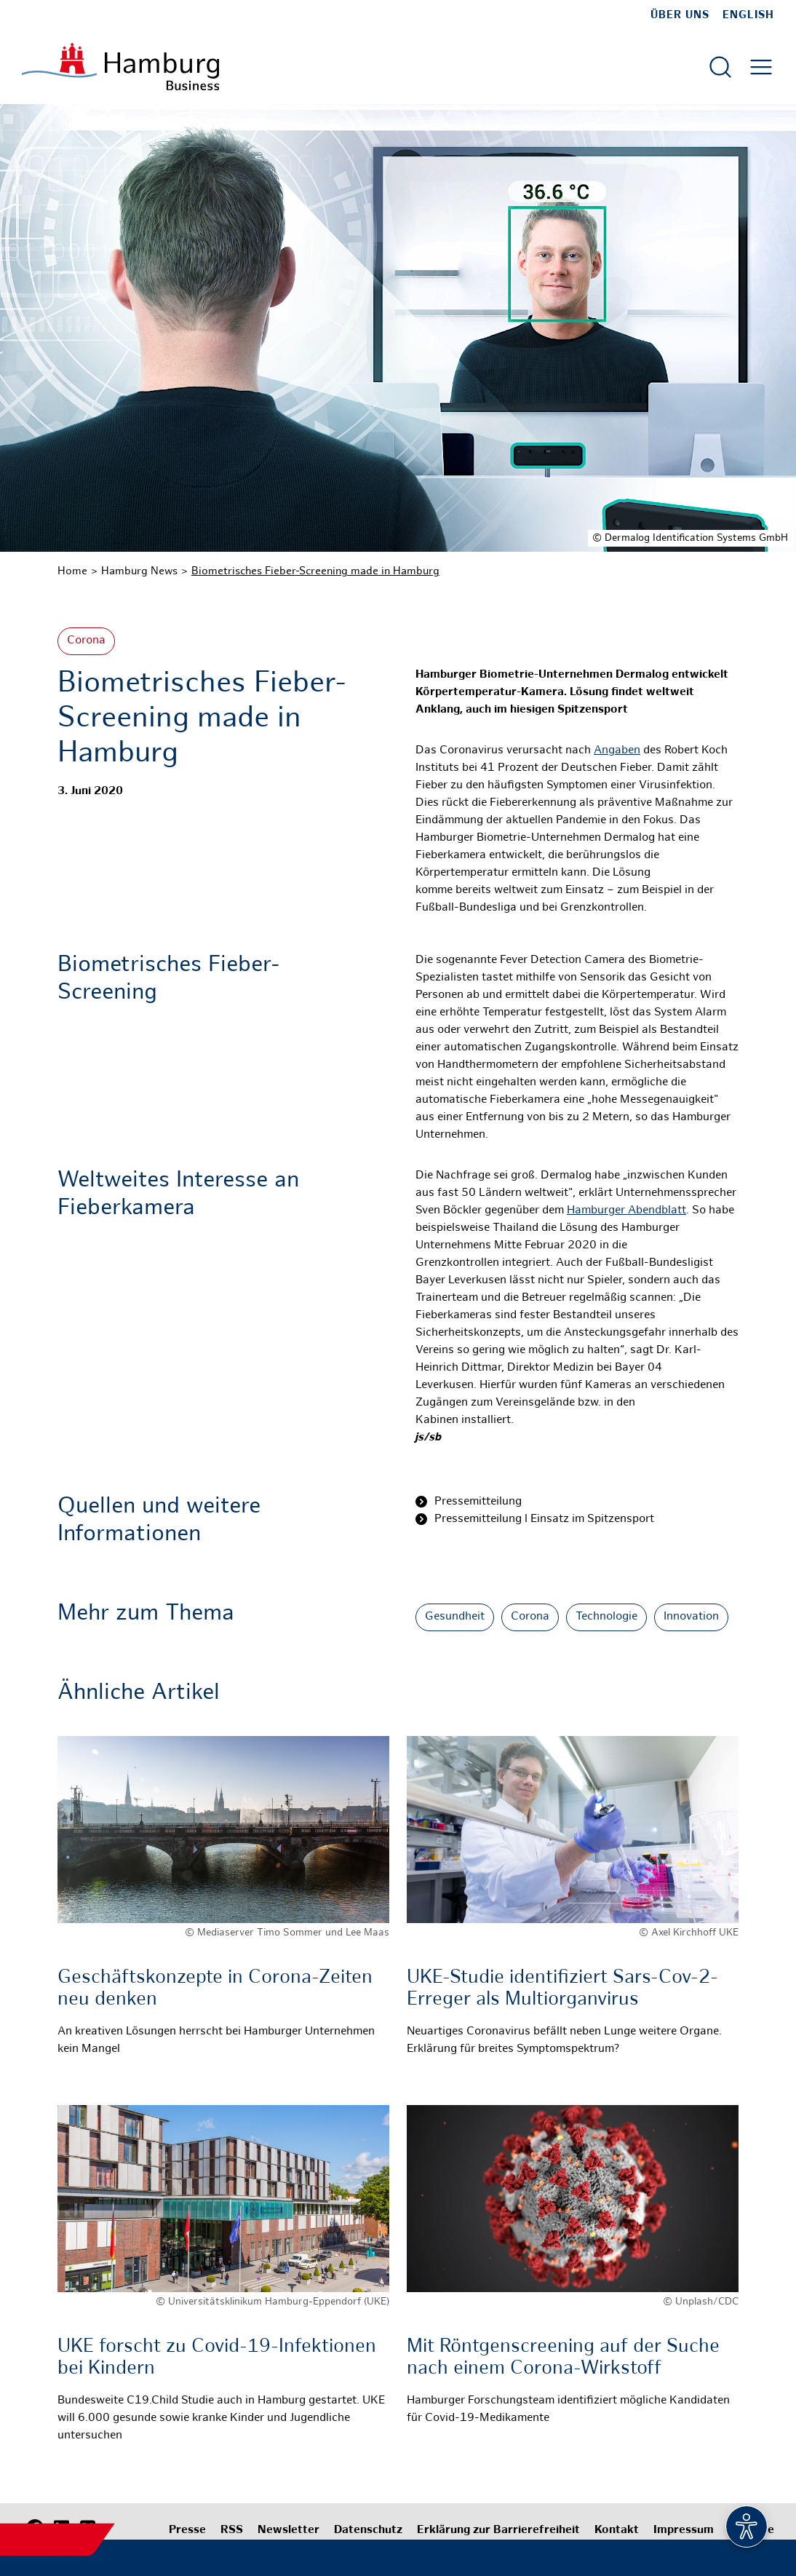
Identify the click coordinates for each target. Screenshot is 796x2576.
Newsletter (288, 2530)
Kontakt (616, 2530)
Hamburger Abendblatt (626, 1210)
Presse (187, 2530)
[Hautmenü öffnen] (761, 67)
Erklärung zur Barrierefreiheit (498, 2530)
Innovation (691, 1617)
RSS (231, 2530)
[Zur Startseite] (120, 66)
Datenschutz (368, 2530)
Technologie (606, 1617)
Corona (86, 640)
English (748, 15)
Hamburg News (139, 571)
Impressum (683, 2530)
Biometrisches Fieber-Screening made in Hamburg (315, 571)
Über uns (679, 15)
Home (72, 571)
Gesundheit (455, 1617)
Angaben (617, 750)
